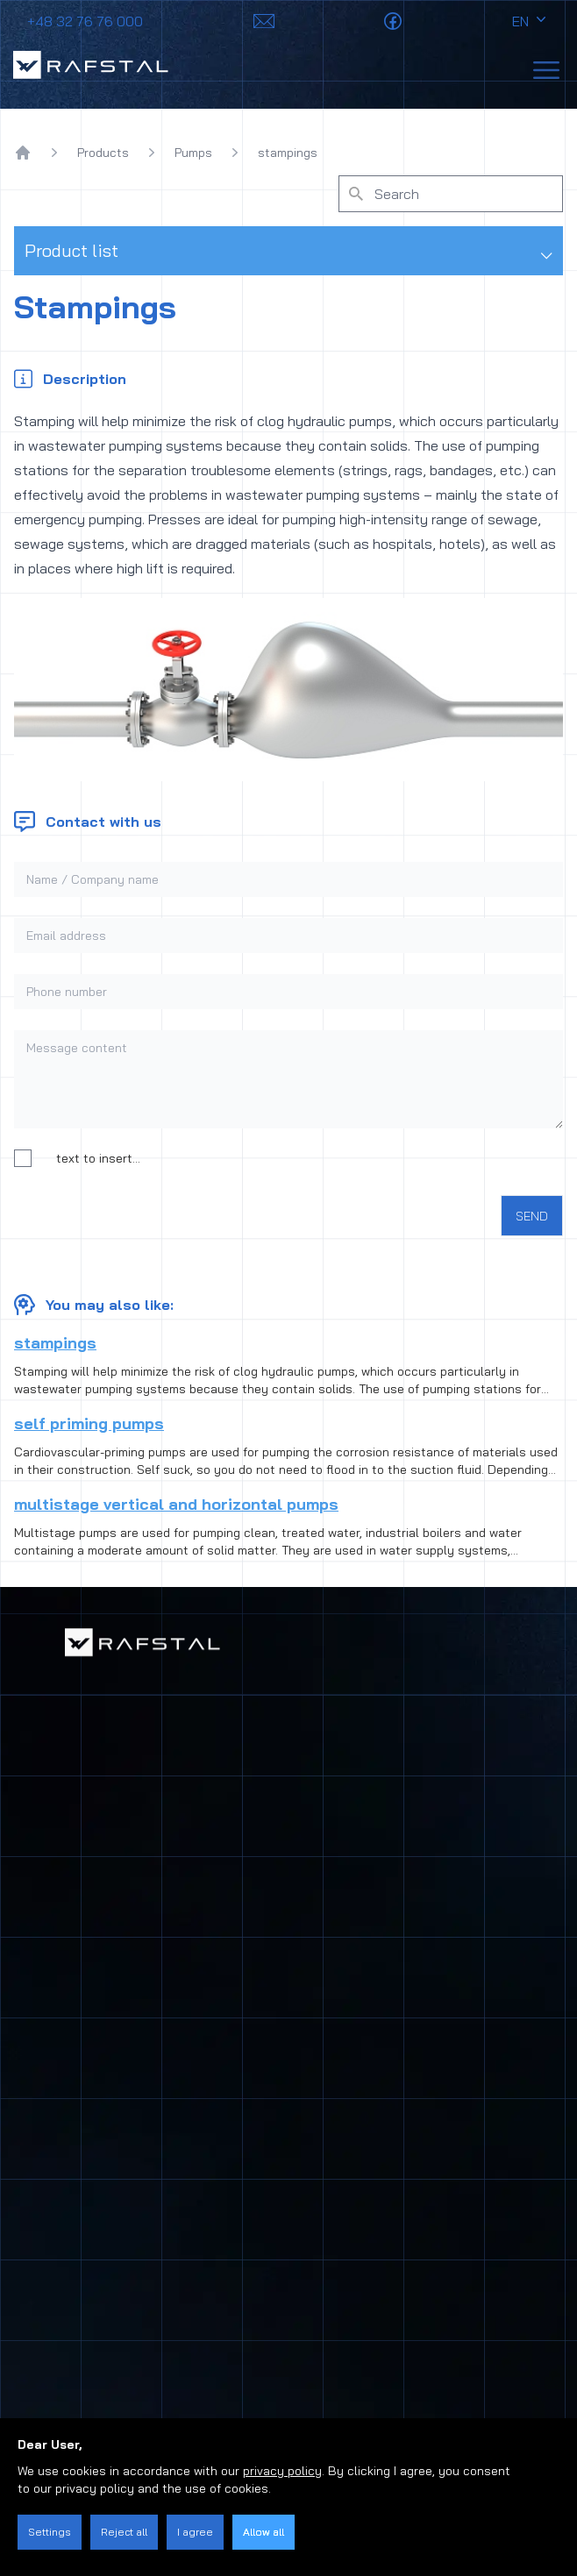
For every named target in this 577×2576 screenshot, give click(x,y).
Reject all (124, 2531)
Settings (49, 2531)
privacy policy (282, 2471)
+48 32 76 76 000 (85, 21)
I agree (195, 2531)
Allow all (263, 2531)
